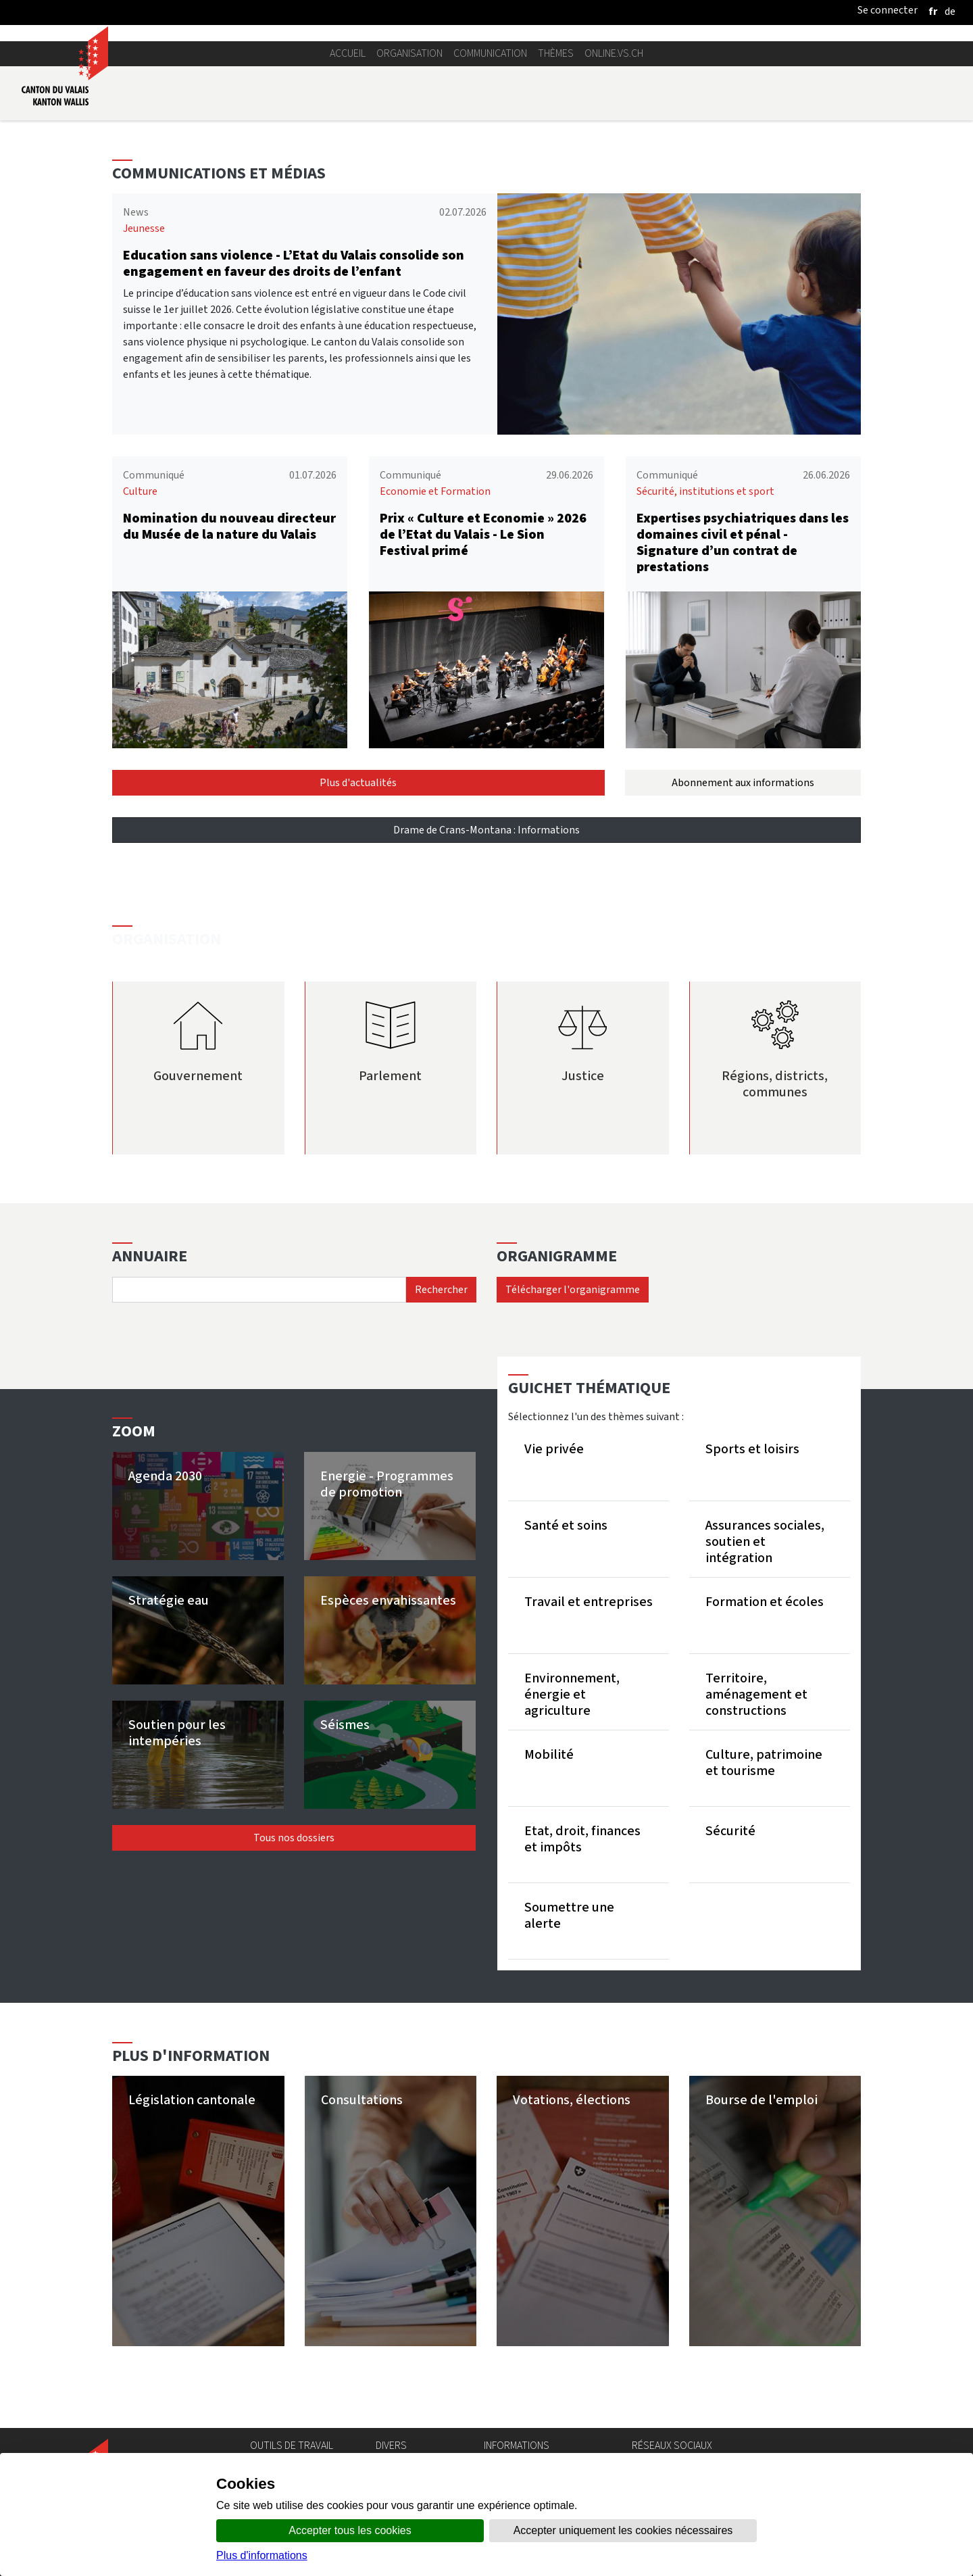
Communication (490, 53)
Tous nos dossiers (293, 1837)
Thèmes (556, 53)
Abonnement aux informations (743, 782)
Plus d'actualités (358, 782)
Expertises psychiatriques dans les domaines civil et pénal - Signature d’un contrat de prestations (743, 542)
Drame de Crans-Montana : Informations (486, 830)
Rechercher (441, 1289)
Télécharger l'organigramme (572, 1289)
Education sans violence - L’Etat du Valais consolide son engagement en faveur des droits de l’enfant (293, 263)
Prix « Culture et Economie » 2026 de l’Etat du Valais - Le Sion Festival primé (483, 534)
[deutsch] (950, 11)
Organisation (409, 53)
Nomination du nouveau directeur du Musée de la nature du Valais (229, 526)
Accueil (348, 53)
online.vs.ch (613, 53)
